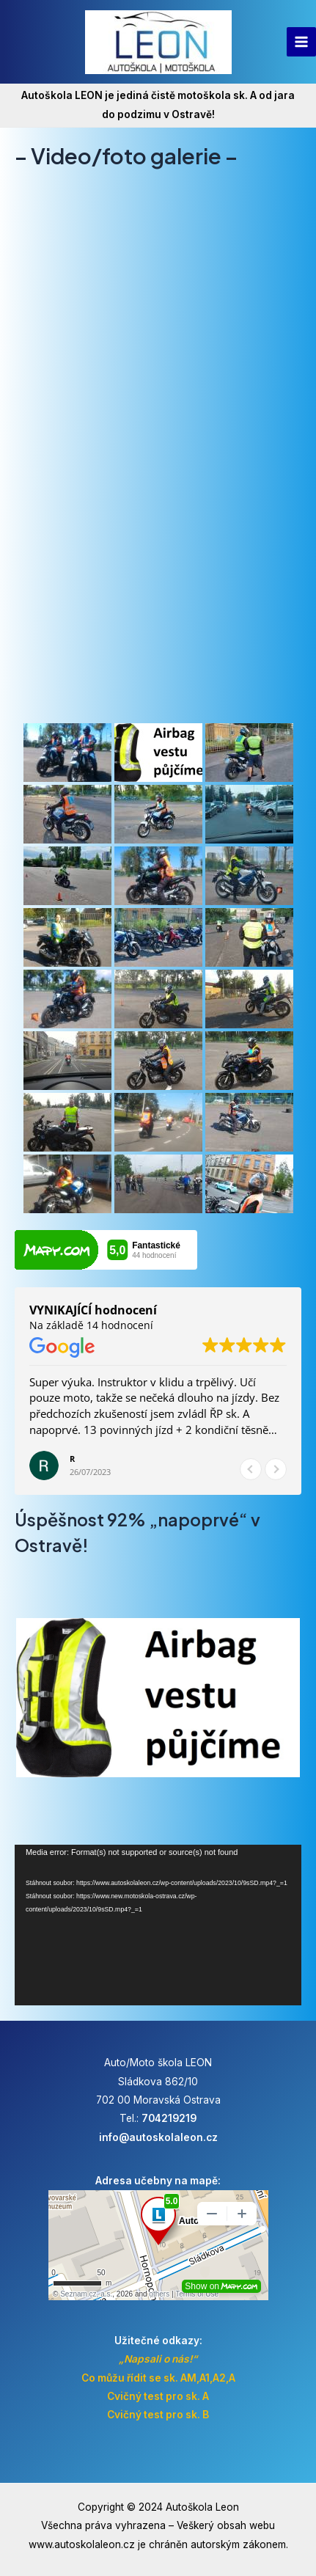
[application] (158, 1925)
